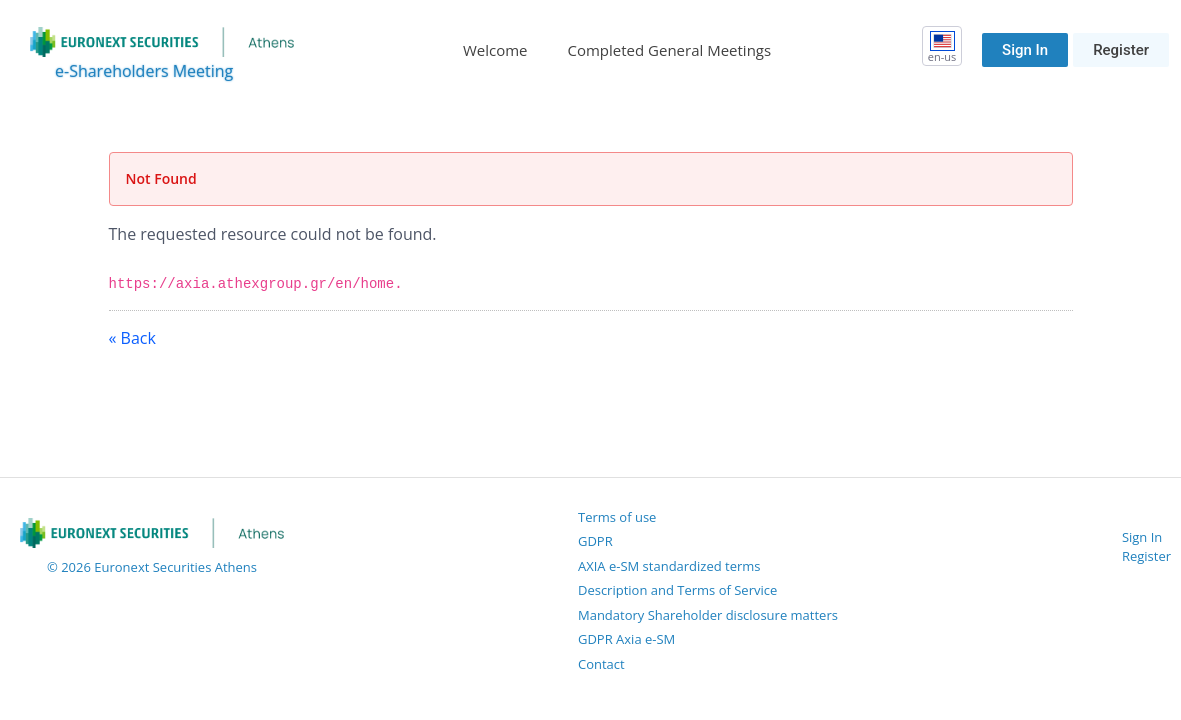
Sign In (1025, 50)
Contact (601, 664)
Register (1121, 50)
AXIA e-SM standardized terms (669, 566)
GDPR (595, 541)
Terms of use (617, 517)
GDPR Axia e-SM (626, 639)
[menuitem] (495, 50)
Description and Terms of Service (677, 590)
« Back (132, 338)
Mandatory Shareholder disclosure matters (708, 615)
